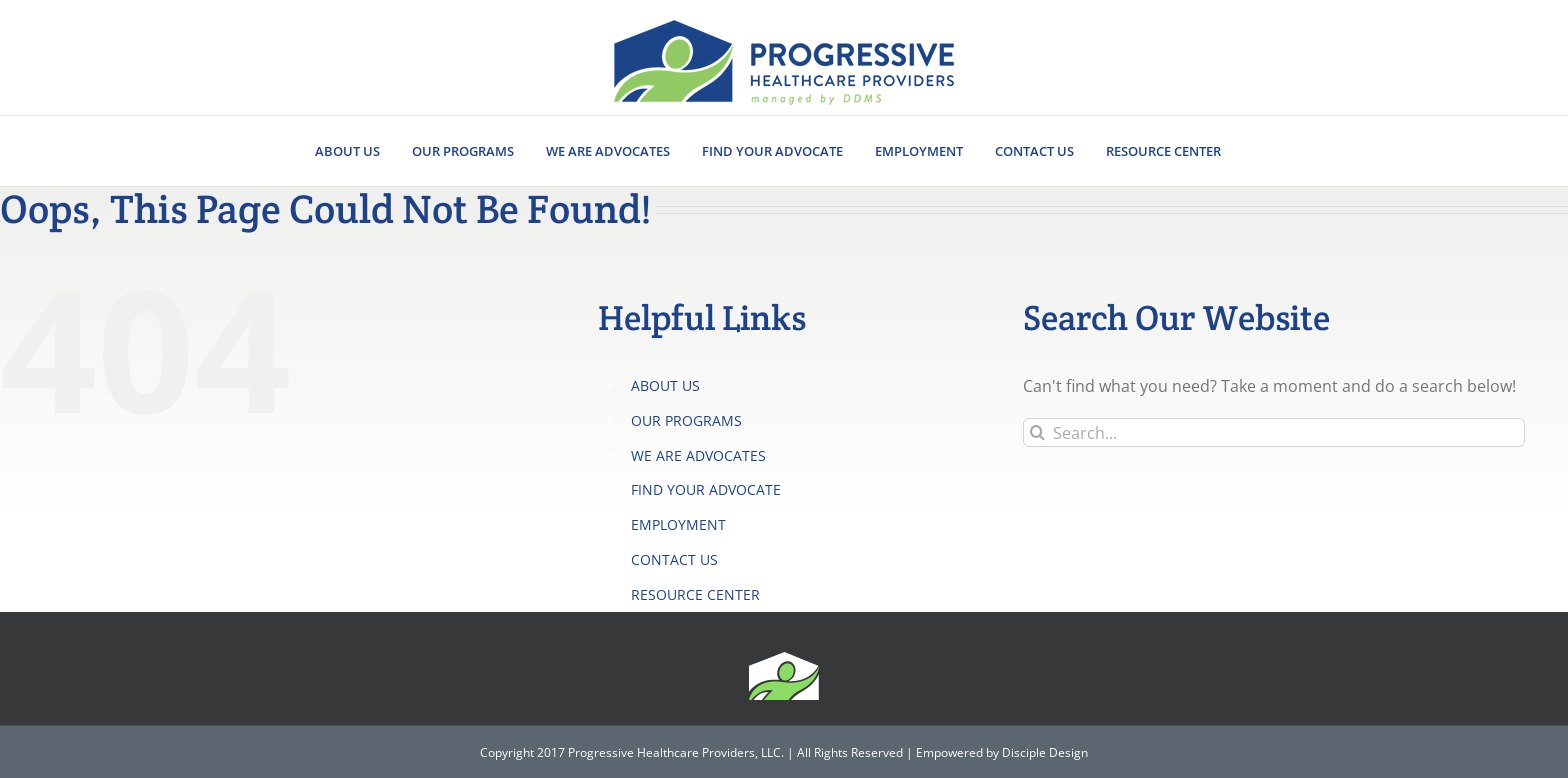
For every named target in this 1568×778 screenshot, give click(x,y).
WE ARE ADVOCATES (698, 455)
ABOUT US (665, 385)
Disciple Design (1045, 752)
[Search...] (1274, 432)
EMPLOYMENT (678, 524)
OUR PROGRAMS (686, 420)
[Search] (1037, 432)
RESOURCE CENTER (695, 594)
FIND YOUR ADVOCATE (706, 489)
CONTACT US (674, 559)
